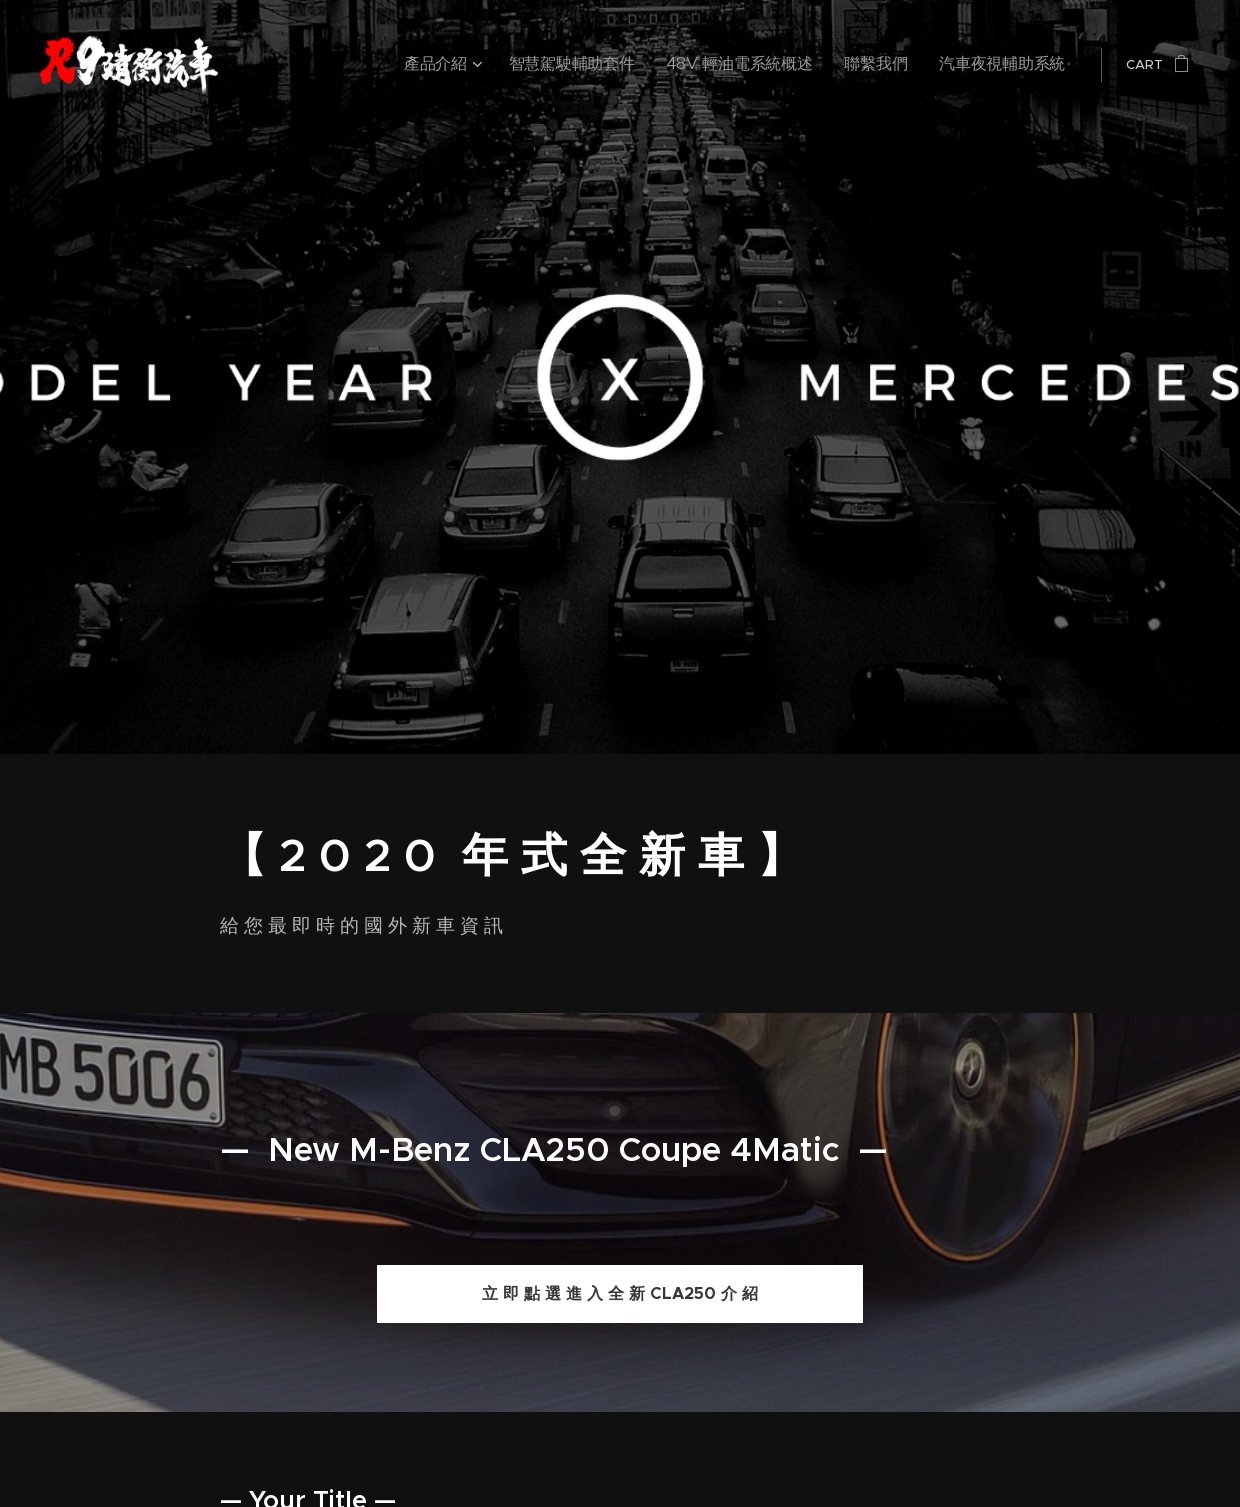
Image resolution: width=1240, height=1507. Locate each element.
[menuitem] (530, 65)
